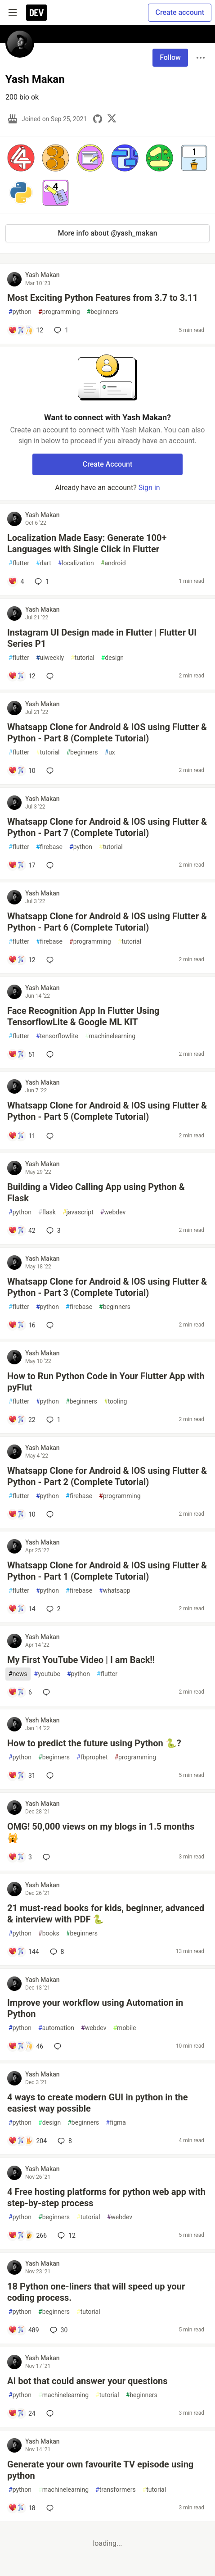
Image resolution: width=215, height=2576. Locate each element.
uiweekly (50, 658)
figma (116, 2122)
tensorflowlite (57, 1036)
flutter (19, 563)
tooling (115, 1401)
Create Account (108, 464)
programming (59, 312)
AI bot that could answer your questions (87, 2381)
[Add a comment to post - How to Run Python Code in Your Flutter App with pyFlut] (22, 1420)
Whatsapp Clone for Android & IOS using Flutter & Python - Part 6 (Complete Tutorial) (107, 922)
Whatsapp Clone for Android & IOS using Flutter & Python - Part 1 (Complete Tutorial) (107, 1571)
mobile (124, 2028)
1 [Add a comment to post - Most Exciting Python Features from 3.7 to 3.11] (60, 330)
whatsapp (114, 1590)
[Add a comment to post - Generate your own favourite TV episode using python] (22, 2508)
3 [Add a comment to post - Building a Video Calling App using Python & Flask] (53, 1230)
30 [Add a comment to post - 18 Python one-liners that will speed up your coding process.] (58, 2330)
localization (76, 563)
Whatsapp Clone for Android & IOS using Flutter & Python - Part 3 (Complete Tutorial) (107, 1287)
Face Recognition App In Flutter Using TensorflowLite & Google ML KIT (83, 1016)
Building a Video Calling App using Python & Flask (96, 1192)
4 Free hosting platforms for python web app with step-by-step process (106, 2197)
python (20, 312)
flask (47, 1212)
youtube (47, 1674)
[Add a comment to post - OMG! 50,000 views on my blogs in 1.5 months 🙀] (20, 1857)
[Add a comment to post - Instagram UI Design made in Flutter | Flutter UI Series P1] (22, 676)
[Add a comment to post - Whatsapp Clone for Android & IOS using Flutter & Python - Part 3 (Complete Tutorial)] (22, 1325)
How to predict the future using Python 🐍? (94, 1743)
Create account (179, 12)
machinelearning (110, 1036)
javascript (78, 1212)
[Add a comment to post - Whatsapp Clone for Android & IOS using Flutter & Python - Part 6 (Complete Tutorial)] (22, 960)
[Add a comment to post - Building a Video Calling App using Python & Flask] (22, 1230)
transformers (115, 2489)
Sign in (149, 487)
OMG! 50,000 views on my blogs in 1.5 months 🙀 (100, 1832)
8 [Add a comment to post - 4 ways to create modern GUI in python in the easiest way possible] (64, 2140)
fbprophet (92, 1757)
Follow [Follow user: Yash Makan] (170, 57)
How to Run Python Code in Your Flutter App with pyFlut (106, 1382)
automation (56, 2028)
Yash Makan (42, 274)
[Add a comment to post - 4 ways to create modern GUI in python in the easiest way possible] (27, 2141)
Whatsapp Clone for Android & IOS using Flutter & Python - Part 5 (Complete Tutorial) (107, 1111)
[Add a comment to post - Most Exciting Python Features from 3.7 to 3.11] (26, 330)
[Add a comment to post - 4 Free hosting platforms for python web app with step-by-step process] (27, 2235)
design (112, 658)
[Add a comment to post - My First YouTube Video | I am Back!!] (20, 1692)
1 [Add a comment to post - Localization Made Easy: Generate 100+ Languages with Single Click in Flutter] (41, 581)
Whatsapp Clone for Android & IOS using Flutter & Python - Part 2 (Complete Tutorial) (107, 1476)
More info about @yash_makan (107, 233)
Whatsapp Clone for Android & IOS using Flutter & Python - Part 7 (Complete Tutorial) (107, 827)
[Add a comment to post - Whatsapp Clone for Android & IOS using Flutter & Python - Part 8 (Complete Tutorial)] (22, 771)
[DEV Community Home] (36, 13)
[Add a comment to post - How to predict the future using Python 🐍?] (22, 1775)
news (18, 1674)
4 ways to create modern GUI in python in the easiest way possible (97, 2103)
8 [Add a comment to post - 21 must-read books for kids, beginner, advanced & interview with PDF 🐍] (56, 1951)
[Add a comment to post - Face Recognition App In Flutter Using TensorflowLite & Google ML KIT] (22, 1054)
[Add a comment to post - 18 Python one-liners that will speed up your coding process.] (24, 2330)
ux (110, 752)
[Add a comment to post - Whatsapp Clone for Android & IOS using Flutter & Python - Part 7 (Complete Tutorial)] (22, 865)
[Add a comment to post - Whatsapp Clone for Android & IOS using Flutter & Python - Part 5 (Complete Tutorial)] (22, 1136)
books (48, 1933)
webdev (112, 1212)
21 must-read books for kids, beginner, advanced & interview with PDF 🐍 (105, 1914)
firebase (49, 847)
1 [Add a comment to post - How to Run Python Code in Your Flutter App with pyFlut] (53, 1419)
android (113, 563)
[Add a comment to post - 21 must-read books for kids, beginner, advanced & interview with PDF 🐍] (24, 1952)
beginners (102, 312)
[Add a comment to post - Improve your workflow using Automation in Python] (26, 2046)
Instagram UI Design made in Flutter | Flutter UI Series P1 (102, 638)
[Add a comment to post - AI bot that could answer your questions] (22, 2413)
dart (43, 563)
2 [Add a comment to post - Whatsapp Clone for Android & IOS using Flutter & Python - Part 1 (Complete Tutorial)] (53, 1609)
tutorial (82, 658)
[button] (21, 158)
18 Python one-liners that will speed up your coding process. (96, 2292)
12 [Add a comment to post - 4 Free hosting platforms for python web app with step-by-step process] (66, 2235)
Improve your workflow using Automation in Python (95, 2008)
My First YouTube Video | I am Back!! (81, 1659)
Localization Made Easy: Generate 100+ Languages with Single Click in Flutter (86, 543)
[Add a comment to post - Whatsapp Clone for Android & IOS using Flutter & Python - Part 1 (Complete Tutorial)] (22, 1609)
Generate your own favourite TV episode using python (100, 2470)
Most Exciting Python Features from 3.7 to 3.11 (102, 297)
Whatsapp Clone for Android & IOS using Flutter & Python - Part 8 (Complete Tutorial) (107, 733)
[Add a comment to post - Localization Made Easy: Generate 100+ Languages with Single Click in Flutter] (16, 581)
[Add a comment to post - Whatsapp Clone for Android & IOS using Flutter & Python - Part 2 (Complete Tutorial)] (22, 1514)
